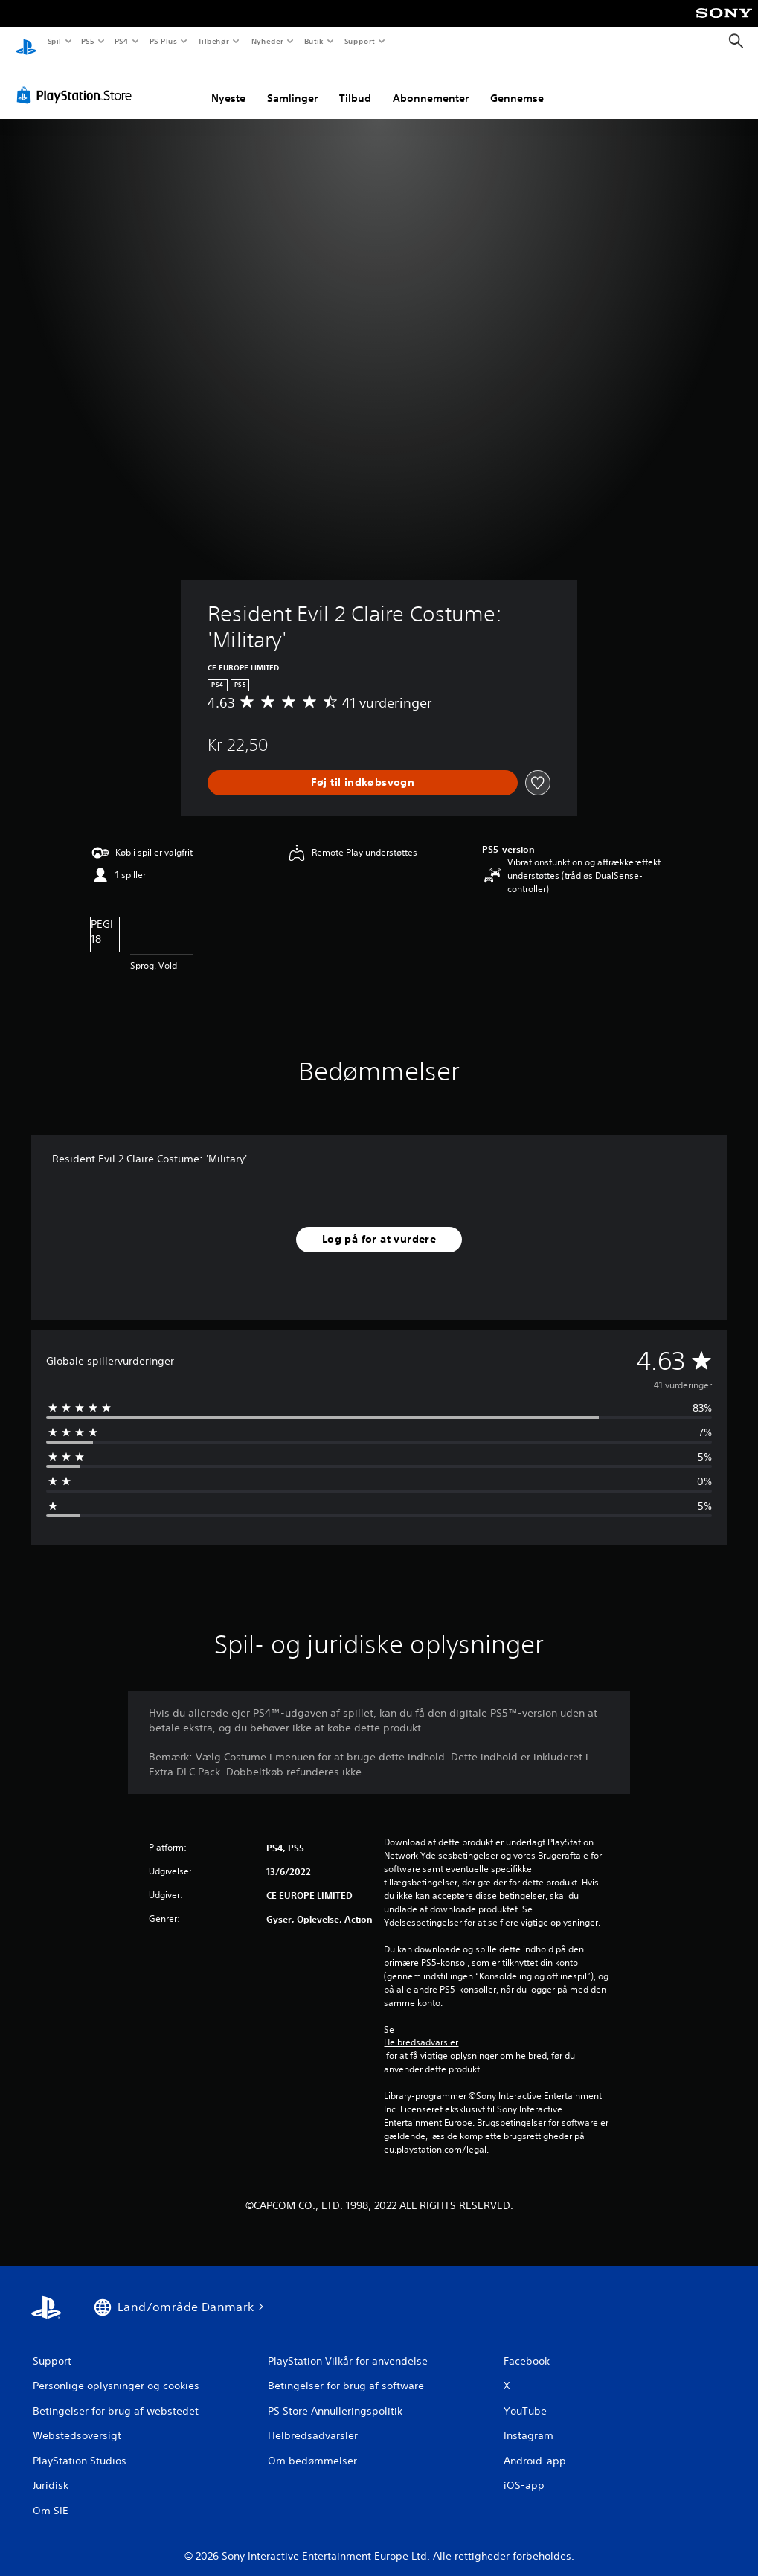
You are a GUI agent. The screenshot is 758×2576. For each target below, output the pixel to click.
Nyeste (228, 84)
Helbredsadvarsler (421, 2028)
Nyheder (267, 41)
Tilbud (355, 84)
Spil (54, 41)
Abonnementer (431, 84)
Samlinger (292, 84)
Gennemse (517, 84)
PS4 (122, 41)
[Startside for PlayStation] (26, 42)
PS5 (88, 41)
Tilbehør (214, 41)
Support (359, 41)
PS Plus (163, 41)
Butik (314, 41)
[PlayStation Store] (77, 81)
